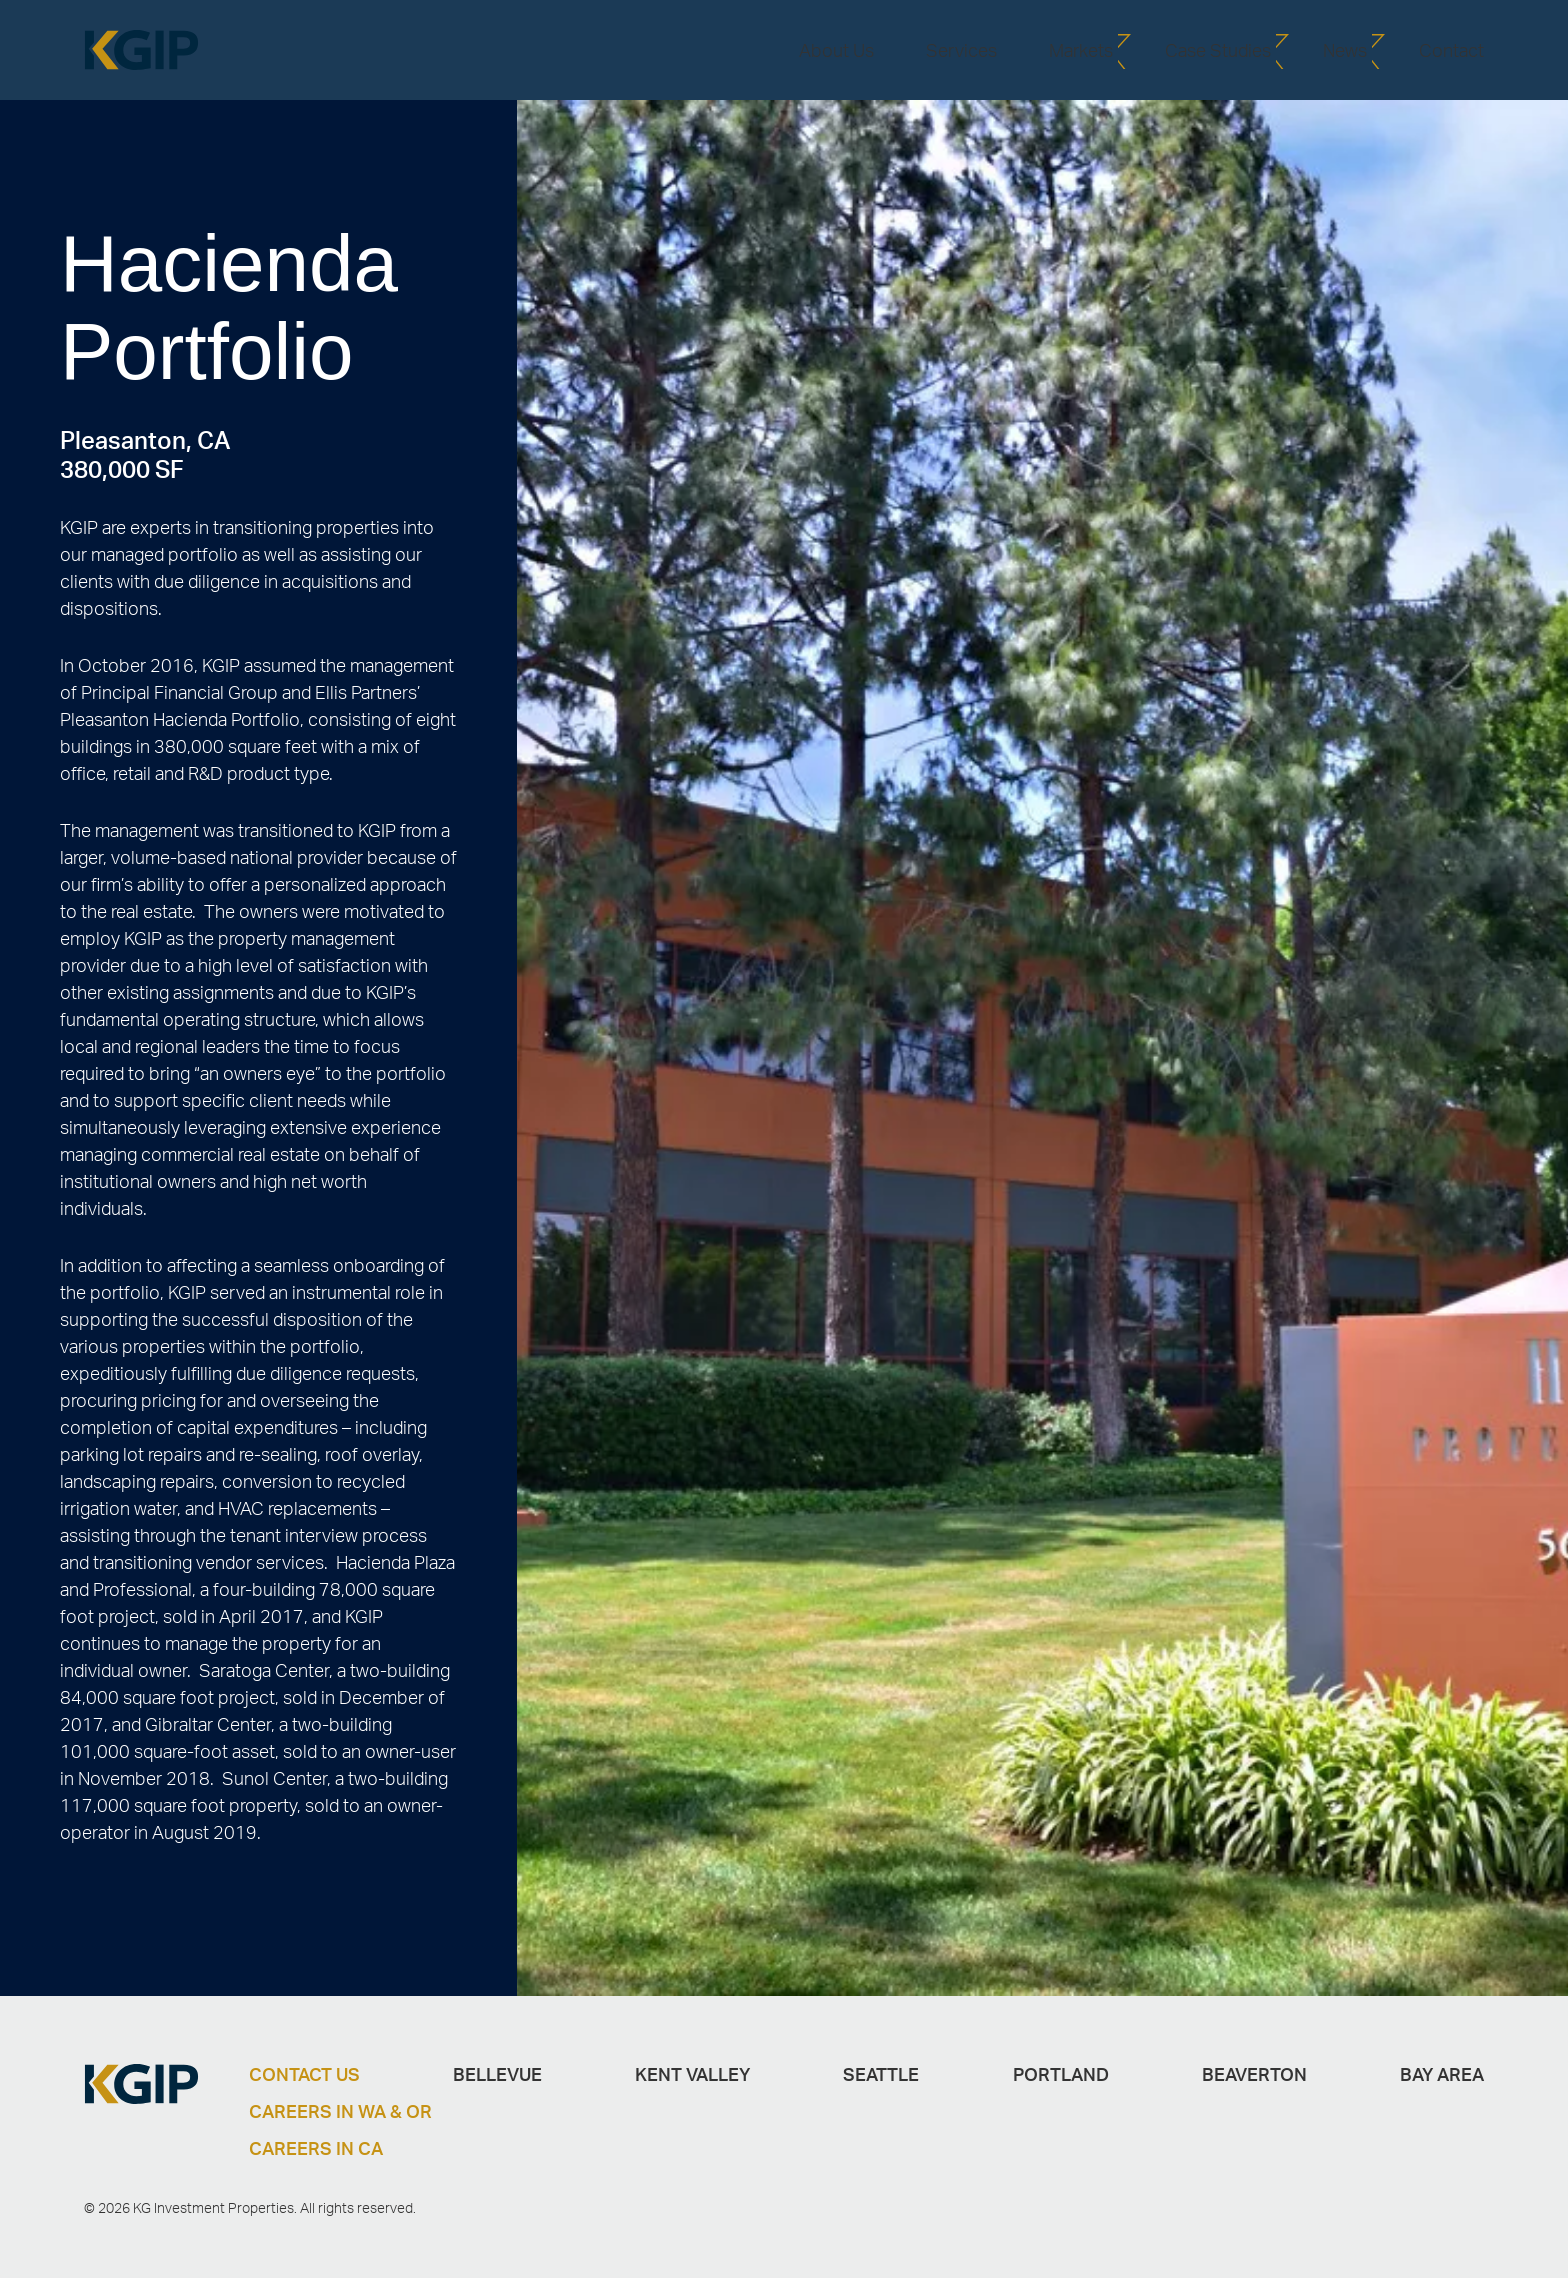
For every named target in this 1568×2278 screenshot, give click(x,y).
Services (961, 50)
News (1345, 50)
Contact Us (304, 2074)
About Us (836, 50)
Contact (1451, 50)
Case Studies (1218, 50)
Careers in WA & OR (340, 2111)
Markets (1081, 50)
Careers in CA (316, 2148)
